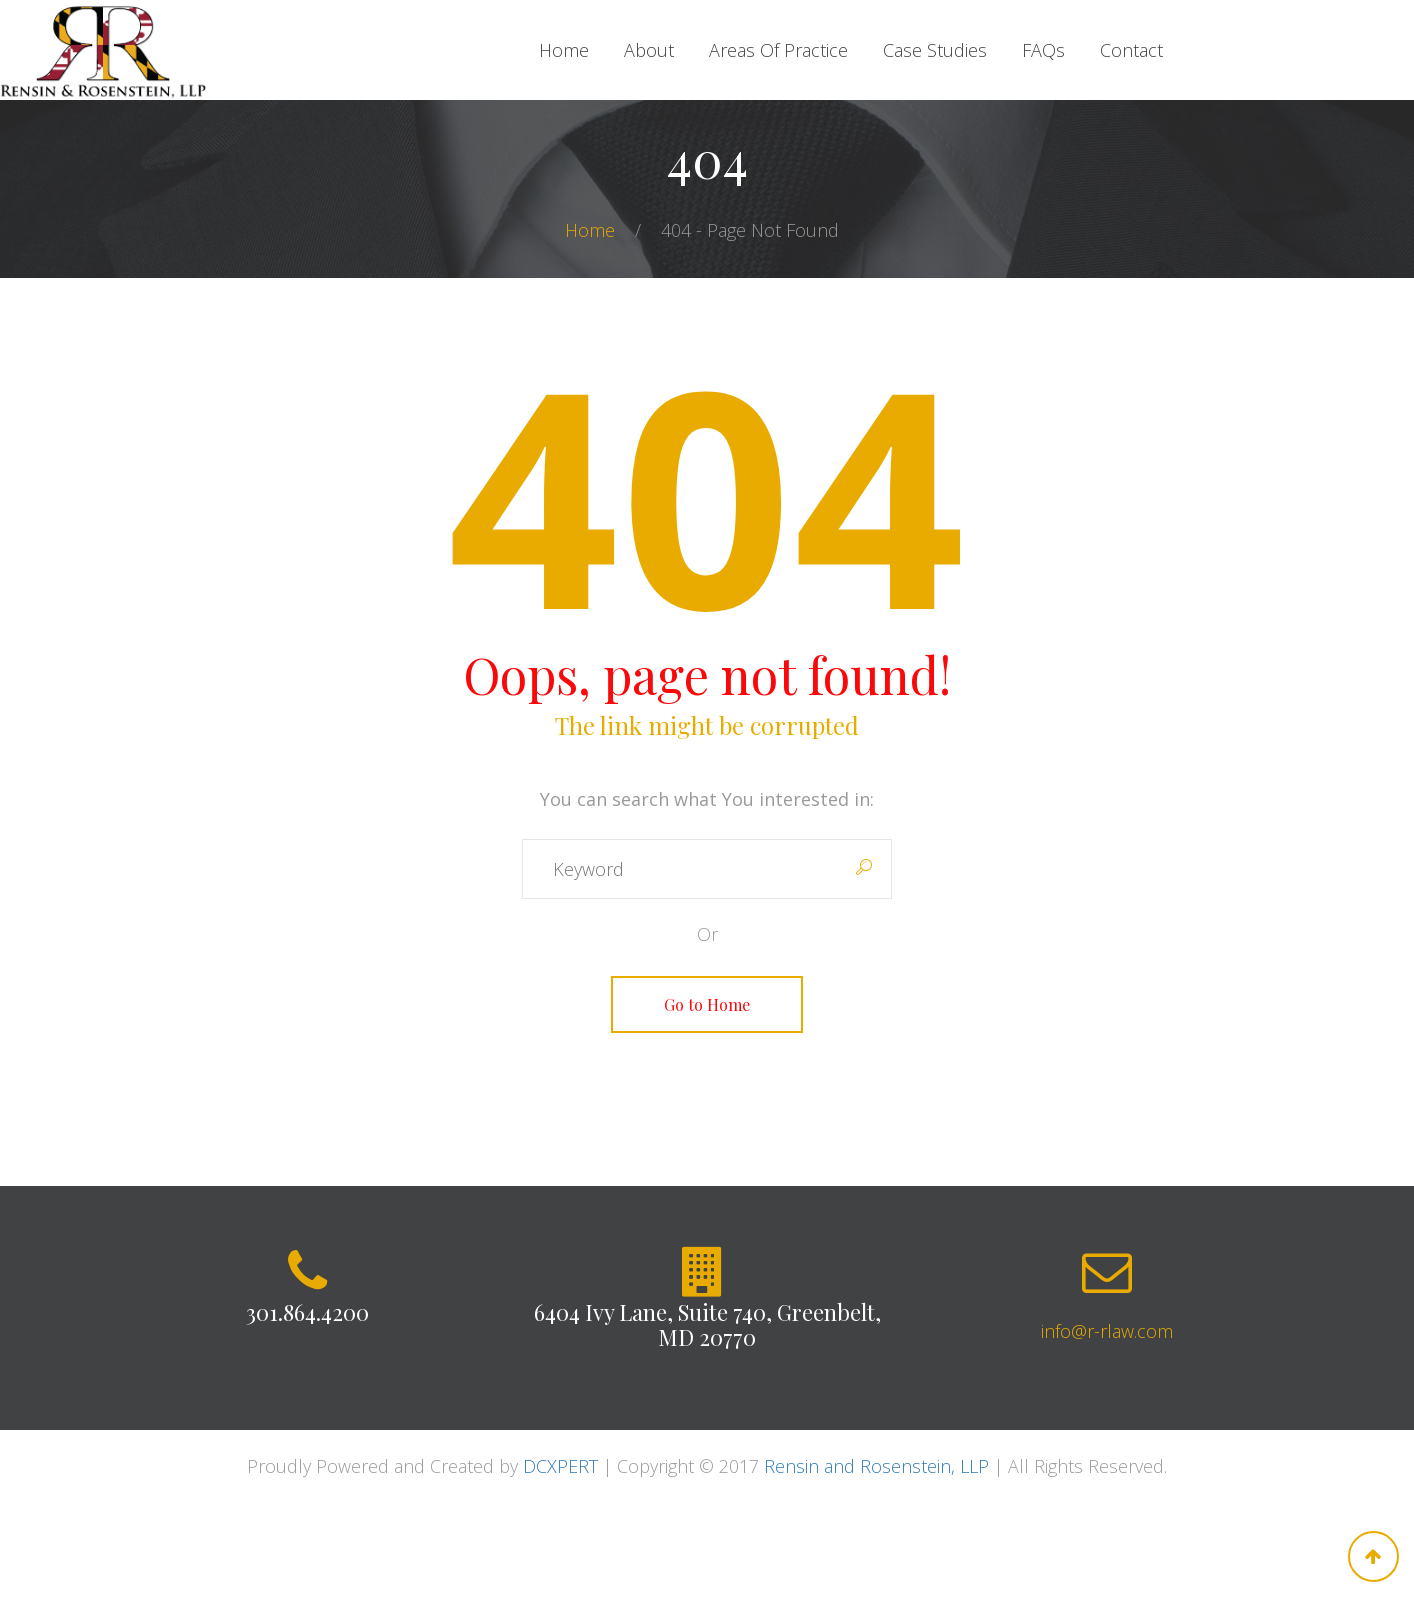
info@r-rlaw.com (1107, 1331)
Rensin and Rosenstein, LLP (876, 1466)
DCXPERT (560, 1466)
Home (592, 230)
